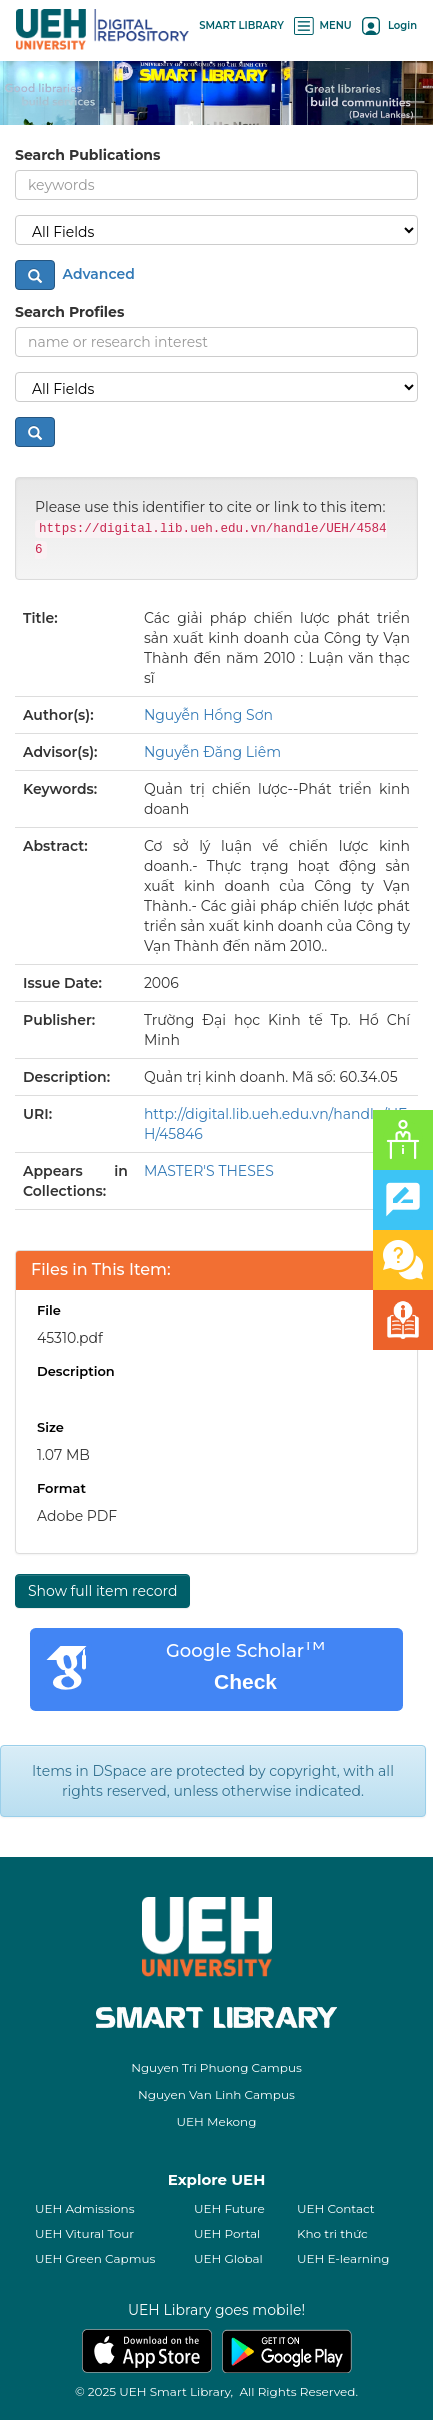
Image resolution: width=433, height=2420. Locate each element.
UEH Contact (336, 2208)
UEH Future (229, 2208)
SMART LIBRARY (241, 25)
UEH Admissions (85, 2208)
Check (245, 1681)
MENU (323, 25)
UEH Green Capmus (95, 2258)
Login (389, 25)
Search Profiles (69, 312)
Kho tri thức (332, 2233)
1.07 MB (63, 1455)
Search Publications (87, 155)
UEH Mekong (217, 2121)
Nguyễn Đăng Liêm (212, 752)
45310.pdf (70, 1338)
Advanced (97, 273)
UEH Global (228, 2258)
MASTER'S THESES (209, 1171)
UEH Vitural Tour (84, 2233)
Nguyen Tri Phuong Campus (216, 2067)
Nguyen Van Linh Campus (216, 2094)
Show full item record (102, 1591)
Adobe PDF (77, 1516)
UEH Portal (227, 2233)
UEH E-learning (343, 2258)
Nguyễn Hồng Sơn (208, 715)
